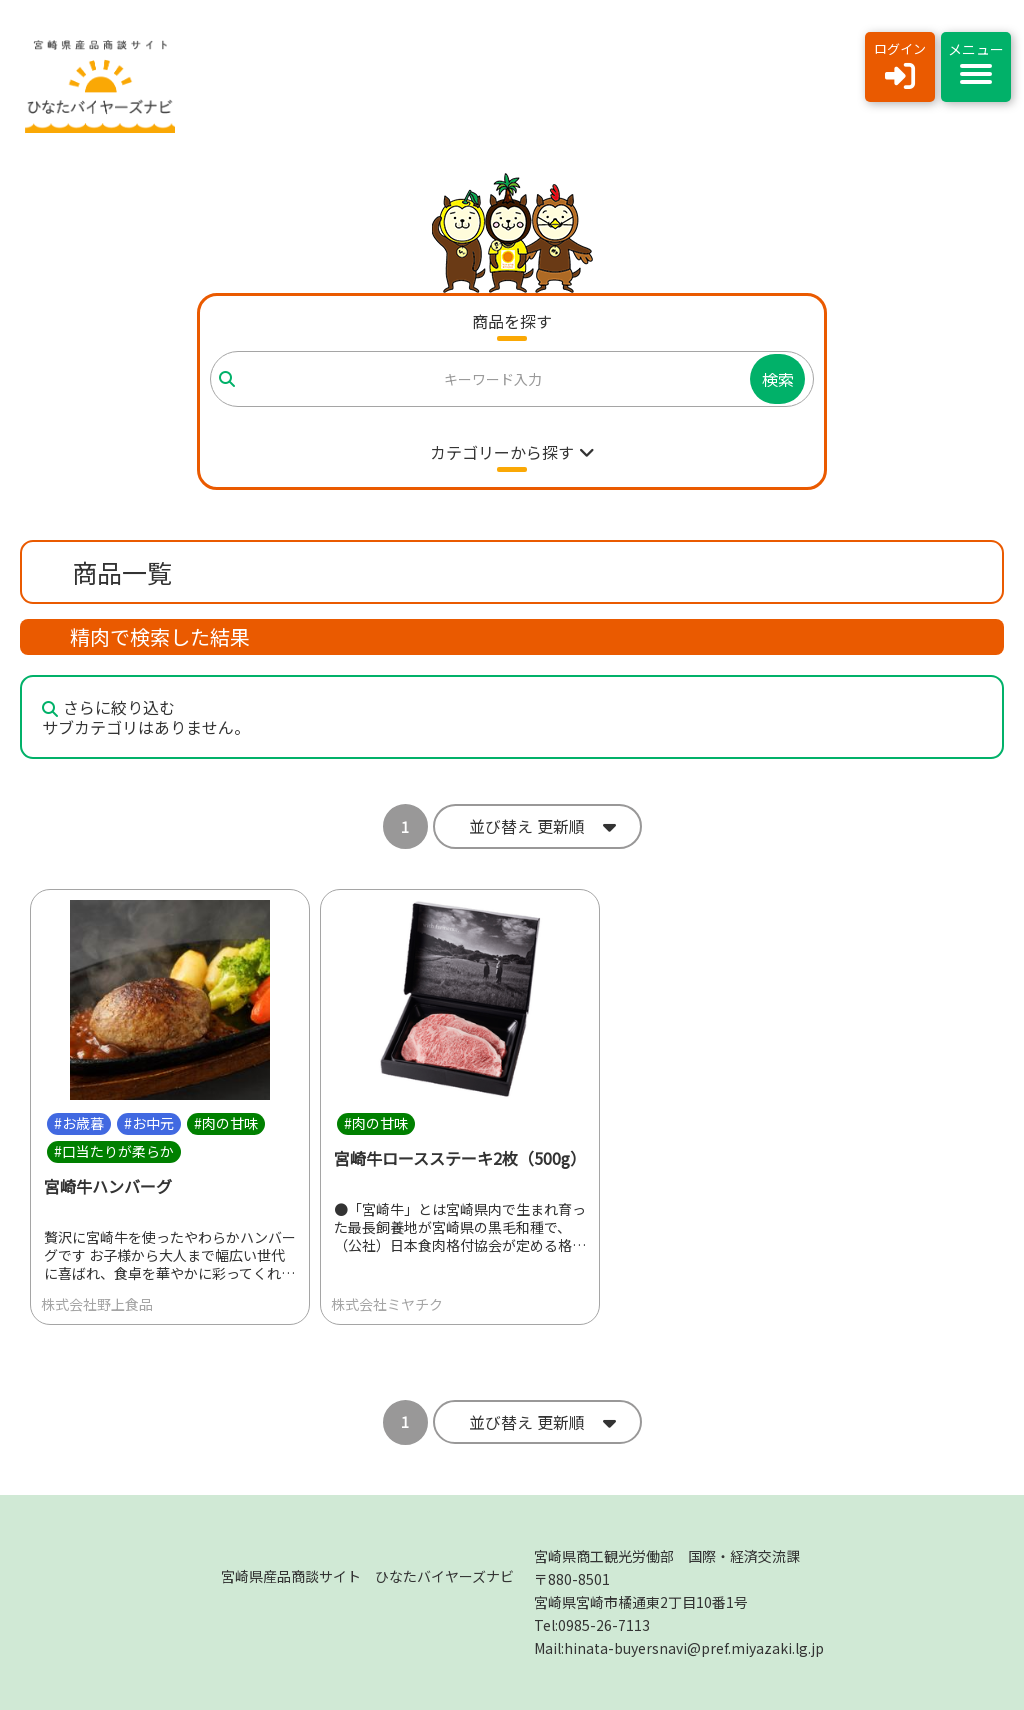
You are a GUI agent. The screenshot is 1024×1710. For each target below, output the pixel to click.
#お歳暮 (79, 1123)
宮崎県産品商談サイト (367, 1576)
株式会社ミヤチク (387, 1304)
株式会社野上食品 (97, 1304)
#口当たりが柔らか (114, 1151)
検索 (778, 379)
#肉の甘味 (226, 1123)
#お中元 (149, 1123)
